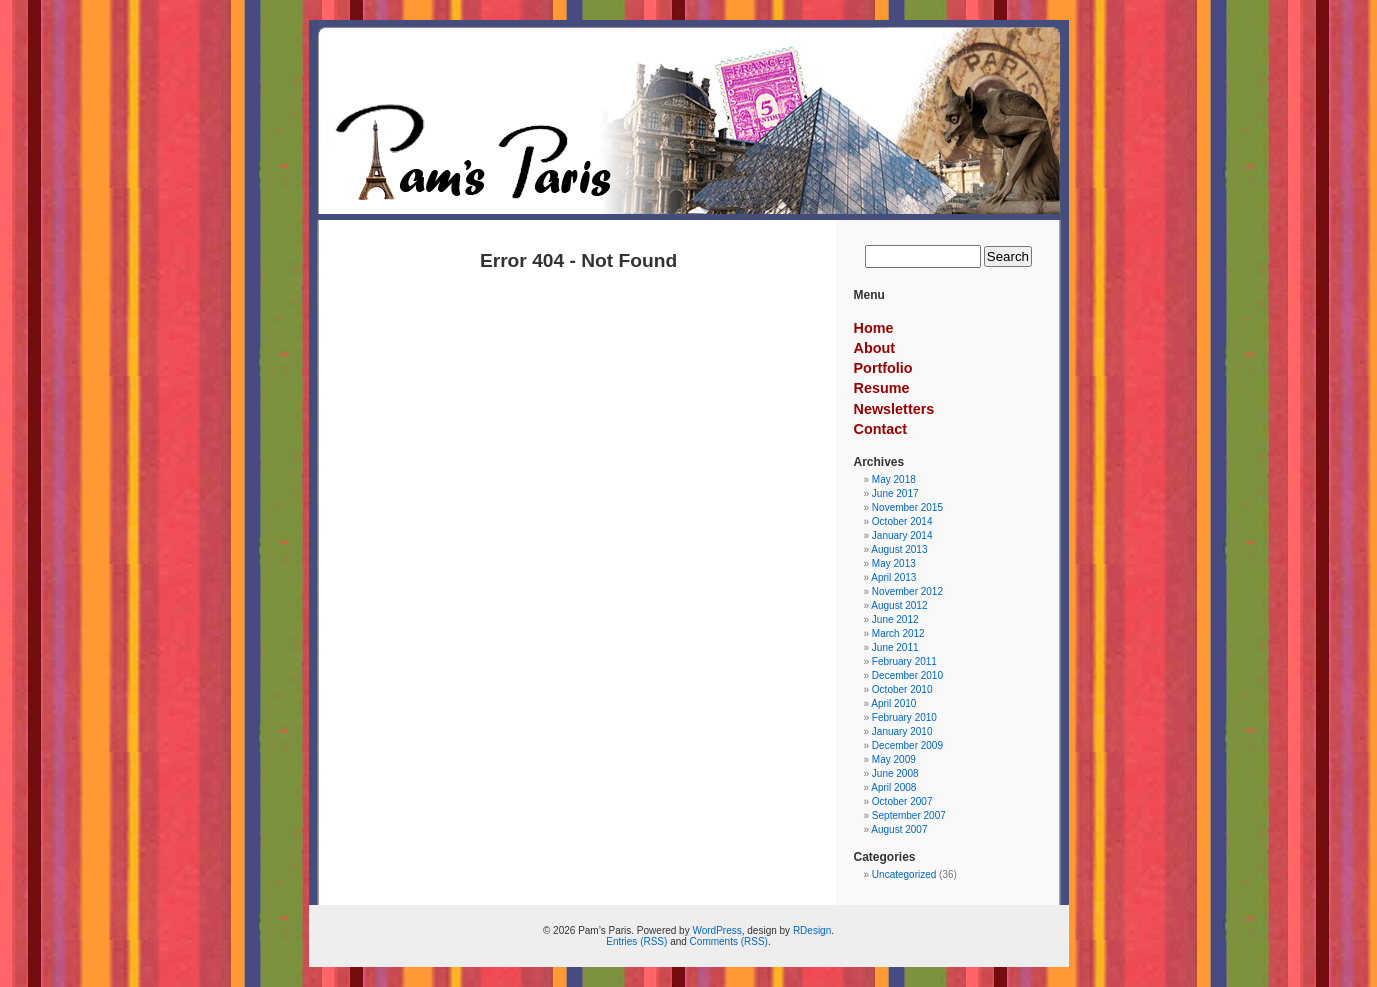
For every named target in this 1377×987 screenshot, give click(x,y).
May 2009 (894, 759)
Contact (881, 429)
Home (874, 328)
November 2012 (907, 591)
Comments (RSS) (729, 941)
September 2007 (909, 815)
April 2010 (893, 703)
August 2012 (899, 605)
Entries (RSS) (636, 941)
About (875, 348)
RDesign (812, 930)
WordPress (716, 930)
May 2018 (894, 479)
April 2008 (893, 787)
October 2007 (902, 801)
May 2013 (894, 563)
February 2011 (904, 661)
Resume (882, 388)
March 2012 (898, 633)
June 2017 (895, 493)
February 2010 (904, 717)
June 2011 (895, 647)
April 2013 (893, 577)
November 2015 (907, 507)
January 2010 (902, 731)
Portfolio (883, 368)
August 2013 (899, 549)
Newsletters (894, 409)
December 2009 (907, 745)
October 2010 (902, 689)
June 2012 (895, 619)
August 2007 (899, 829)
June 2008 (895, 773)
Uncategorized (904, 874)
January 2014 (902, 535)
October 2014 (902, 521)
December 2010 (907, 675)
